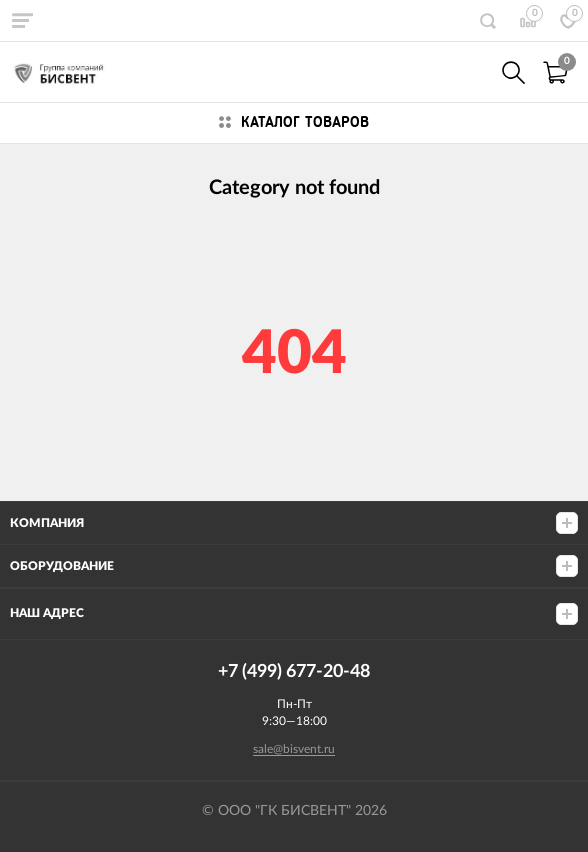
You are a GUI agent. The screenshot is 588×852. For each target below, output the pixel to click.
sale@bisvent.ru (294, 749)
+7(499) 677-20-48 (470, 72)
